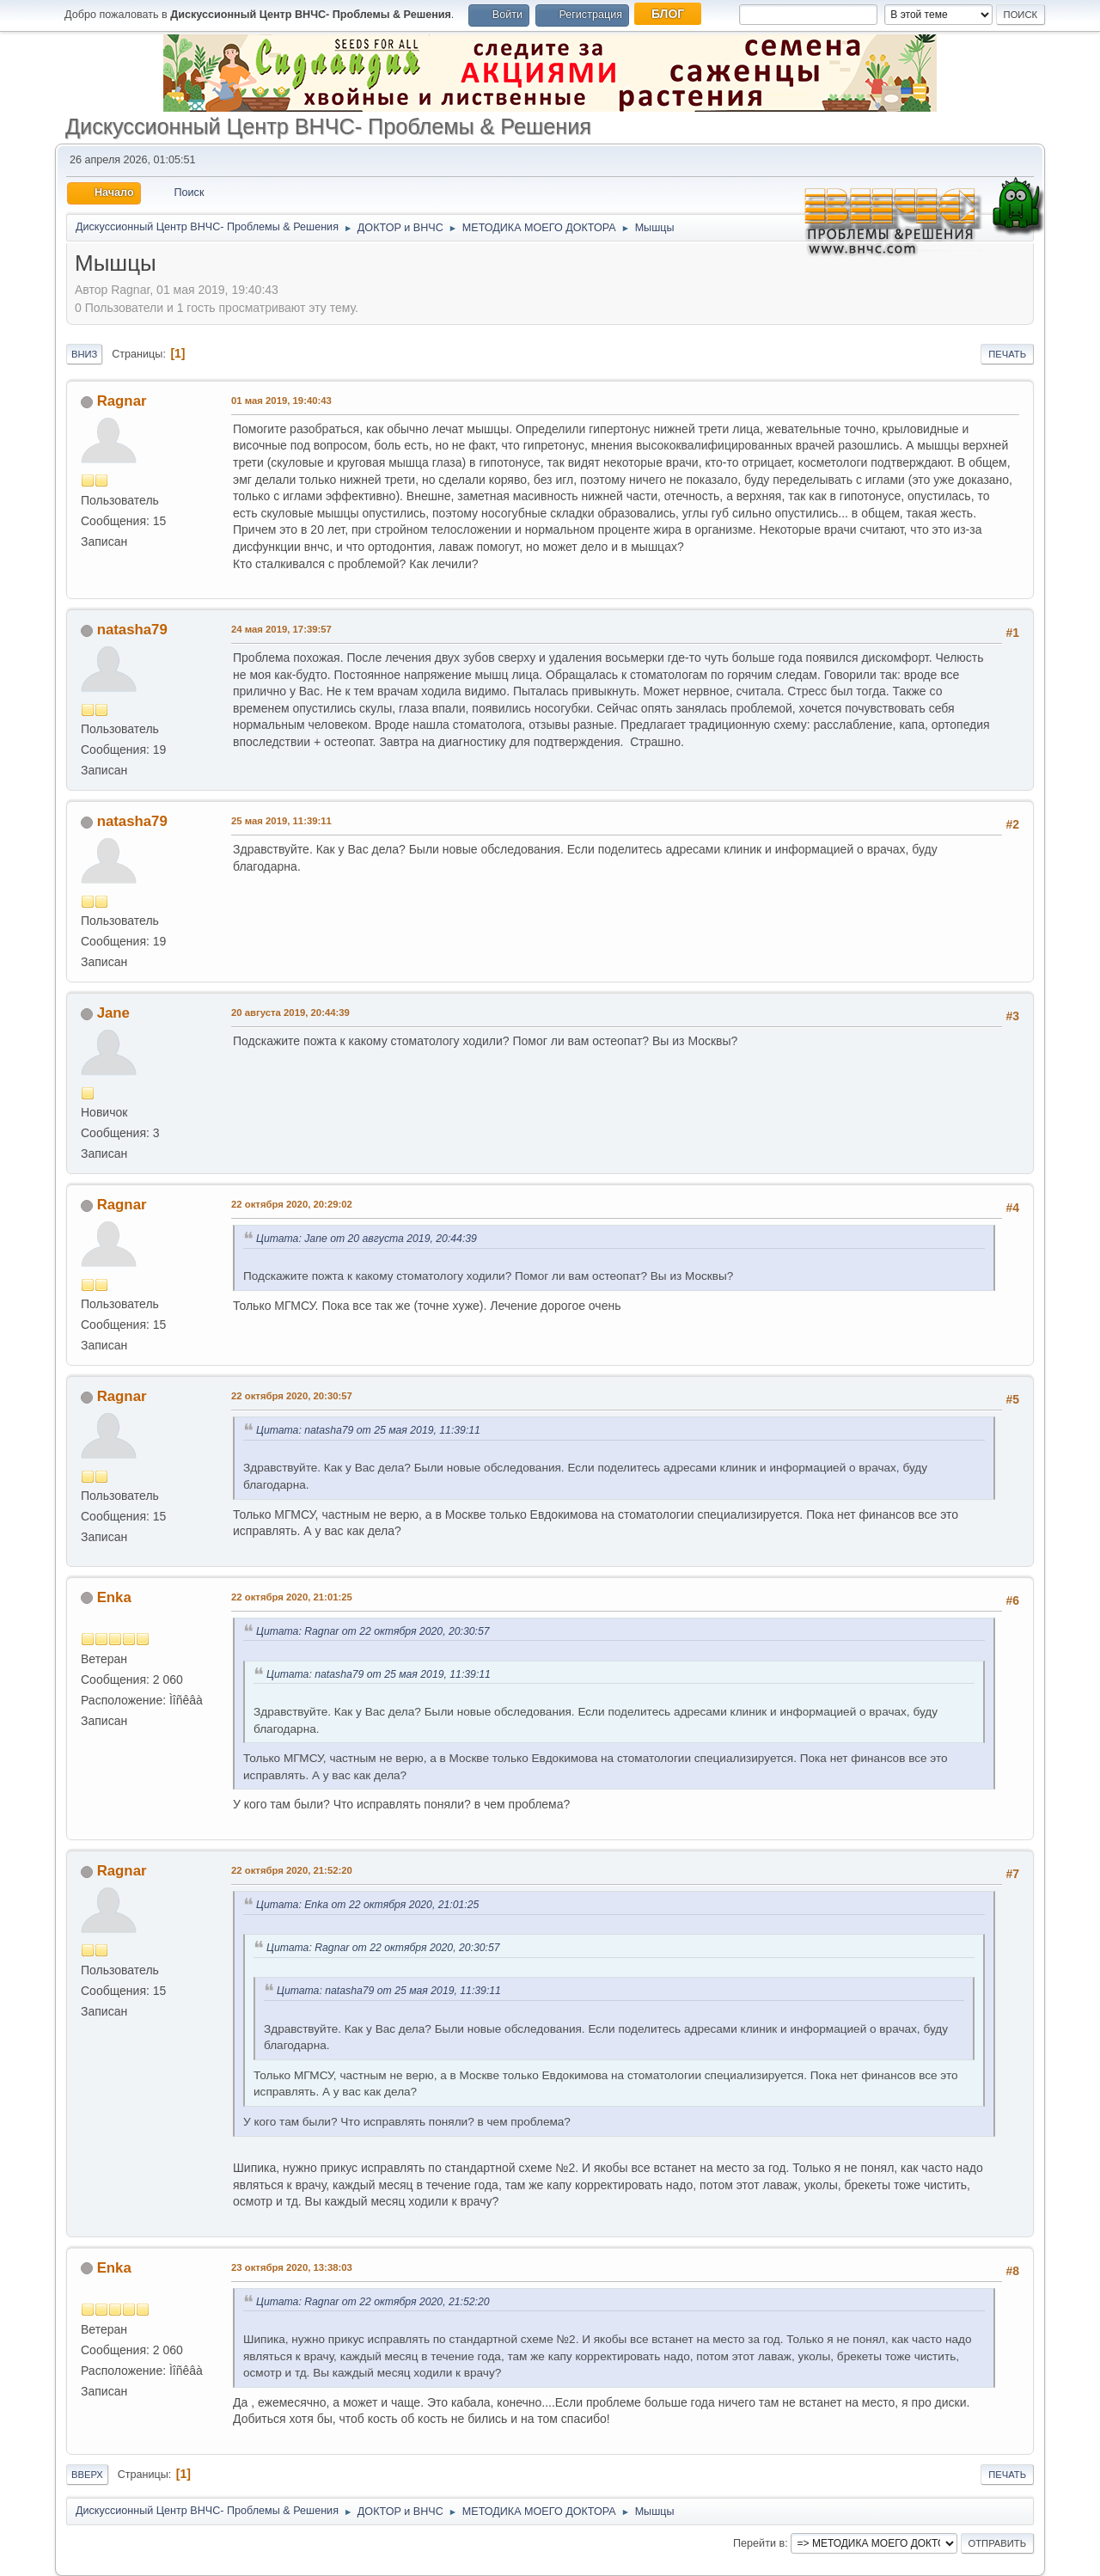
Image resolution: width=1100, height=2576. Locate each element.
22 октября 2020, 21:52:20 (291, 1870)
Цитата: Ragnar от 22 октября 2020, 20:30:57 (373, 1631)
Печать (1007, 354)
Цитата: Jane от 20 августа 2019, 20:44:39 (366, 1239)
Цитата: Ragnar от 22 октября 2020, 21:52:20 (373, 2302)
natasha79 (132, 629)
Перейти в (759, 2543)
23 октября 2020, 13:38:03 (291, 2267)
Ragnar (122, 401)
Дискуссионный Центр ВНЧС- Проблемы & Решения (328, 126)
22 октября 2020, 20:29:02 (291, 1204)
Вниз (84, 354)
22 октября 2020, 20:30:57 (291, 1396)
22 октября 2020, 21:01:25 (291, 1597)
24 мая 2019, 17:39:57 (281, 629)
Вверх (87, 2474)
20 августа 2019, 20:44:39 (290, 1012)
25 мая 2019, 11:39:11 (281, 821)
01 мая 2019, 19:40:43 (281, 400)
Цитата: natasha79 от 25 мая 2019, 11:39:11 (368, 1430)
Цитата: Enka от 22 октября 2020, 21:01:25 (367, 1905)
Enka (114, 1597)
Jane (113, 1013)
